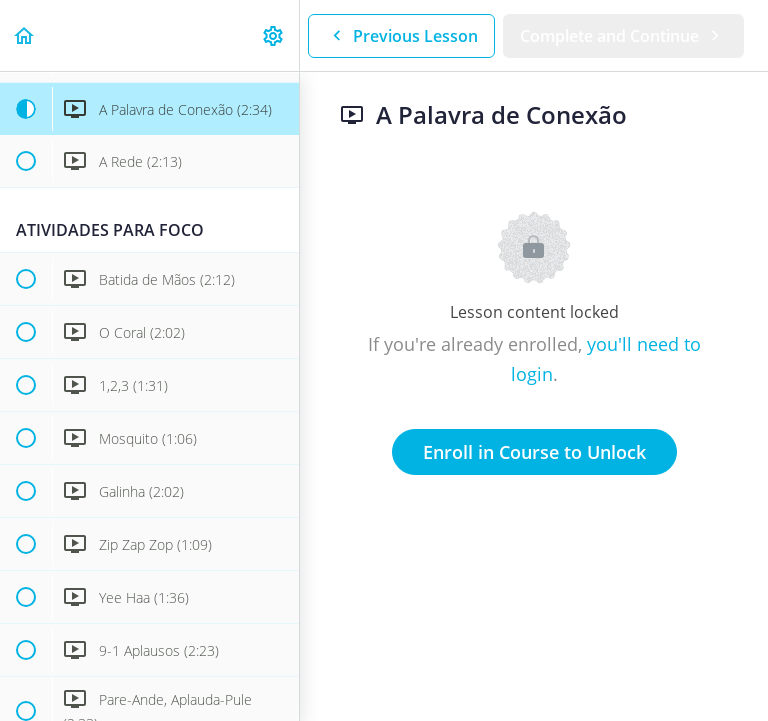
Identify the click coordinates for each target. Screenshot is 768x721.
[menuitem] (274, 35)
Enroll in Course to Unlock (534, 452)
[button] (25, 35)
